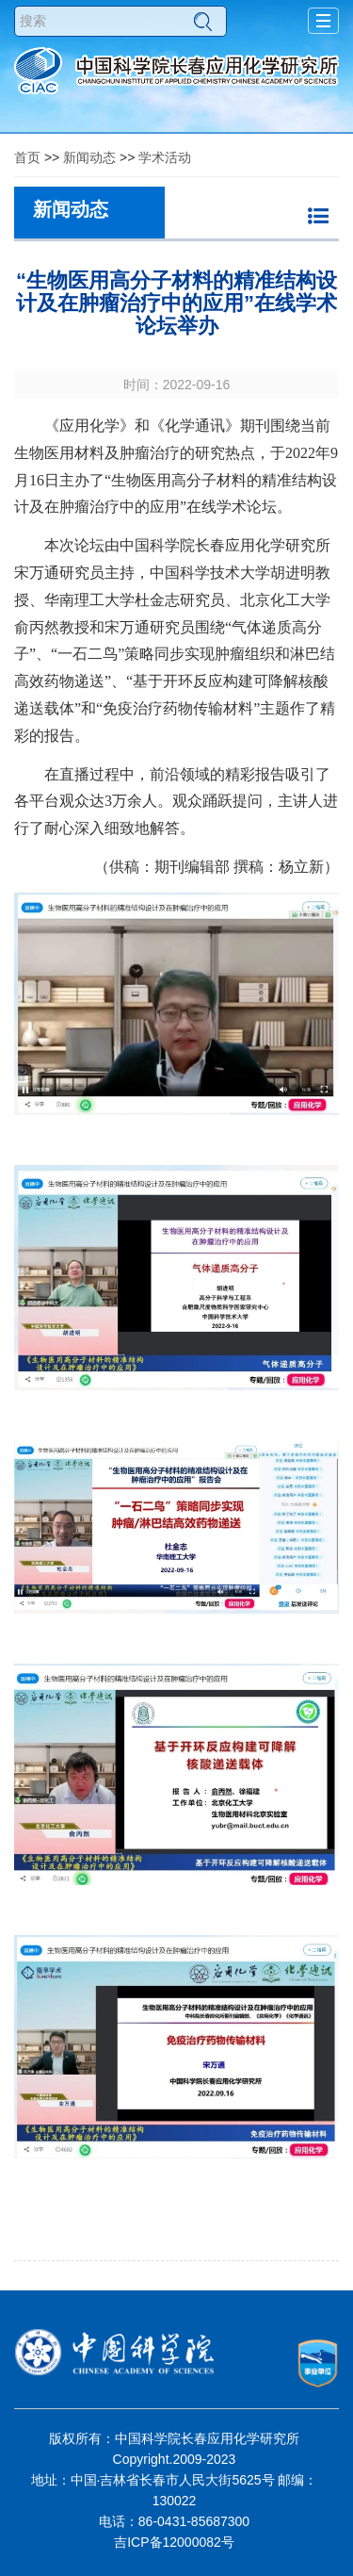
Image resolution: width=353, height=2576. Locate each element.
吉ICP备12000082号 (174, 2542)
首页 (27, 157)
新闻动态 (89, 157)
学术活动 (164, 157)
